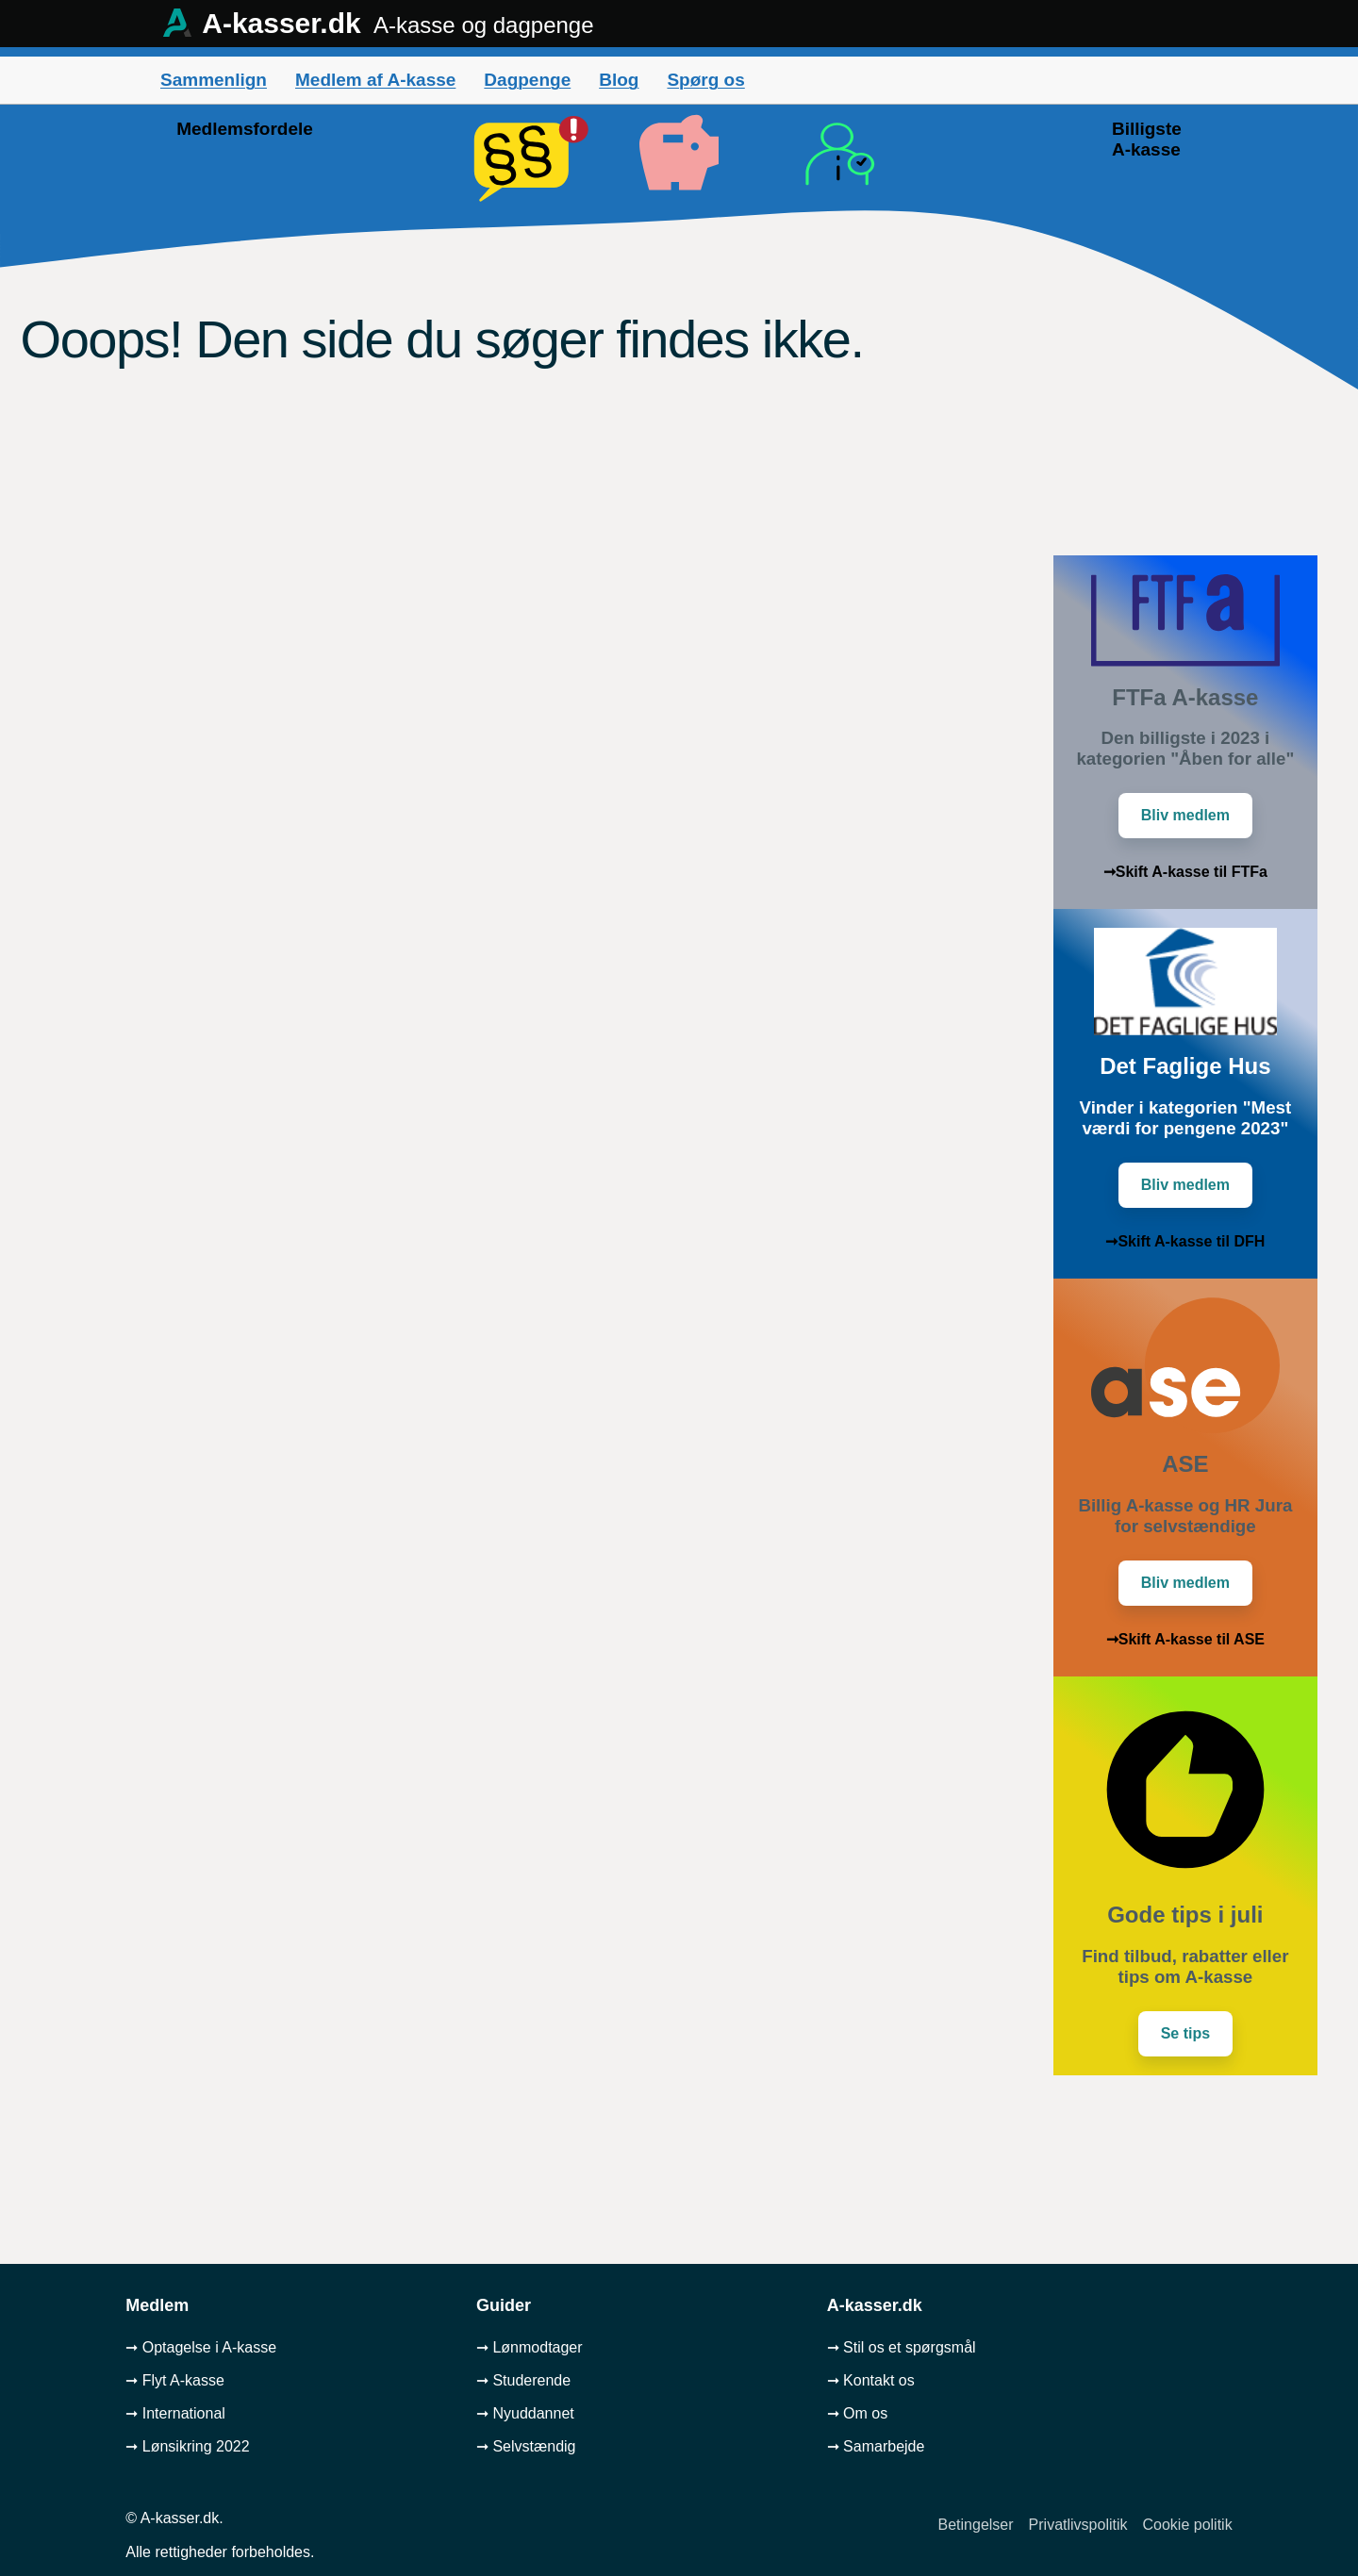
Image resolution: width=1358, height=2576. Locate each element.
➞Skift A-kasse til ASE (1185, 1639)
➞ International (175, 2413)
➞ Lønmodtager (529, 2347)
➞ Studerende (523, 2380)
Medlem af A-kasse (375, 80)
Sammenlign (213, 80)
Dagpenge (527, 80)
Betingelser (976, 2525)
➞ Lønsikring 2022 (187, 2446)
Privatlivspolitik (1078, 2525)
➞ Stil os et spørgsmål (901, 2347)
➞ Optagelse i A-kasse (200, 2347)
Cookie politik (1188, 2525)
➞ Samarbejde (876, 2446)
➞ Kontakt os (871, 2380)
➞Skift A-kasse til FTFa (1185, 872)
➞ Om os (857, 2413)
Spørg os (705, 80)
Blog (618, 80)
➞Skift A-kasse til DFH (1185, 1241)
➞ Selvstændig (526, 2446)
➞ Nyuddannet (525, 2413)
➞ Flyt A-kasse (174, 2380)
